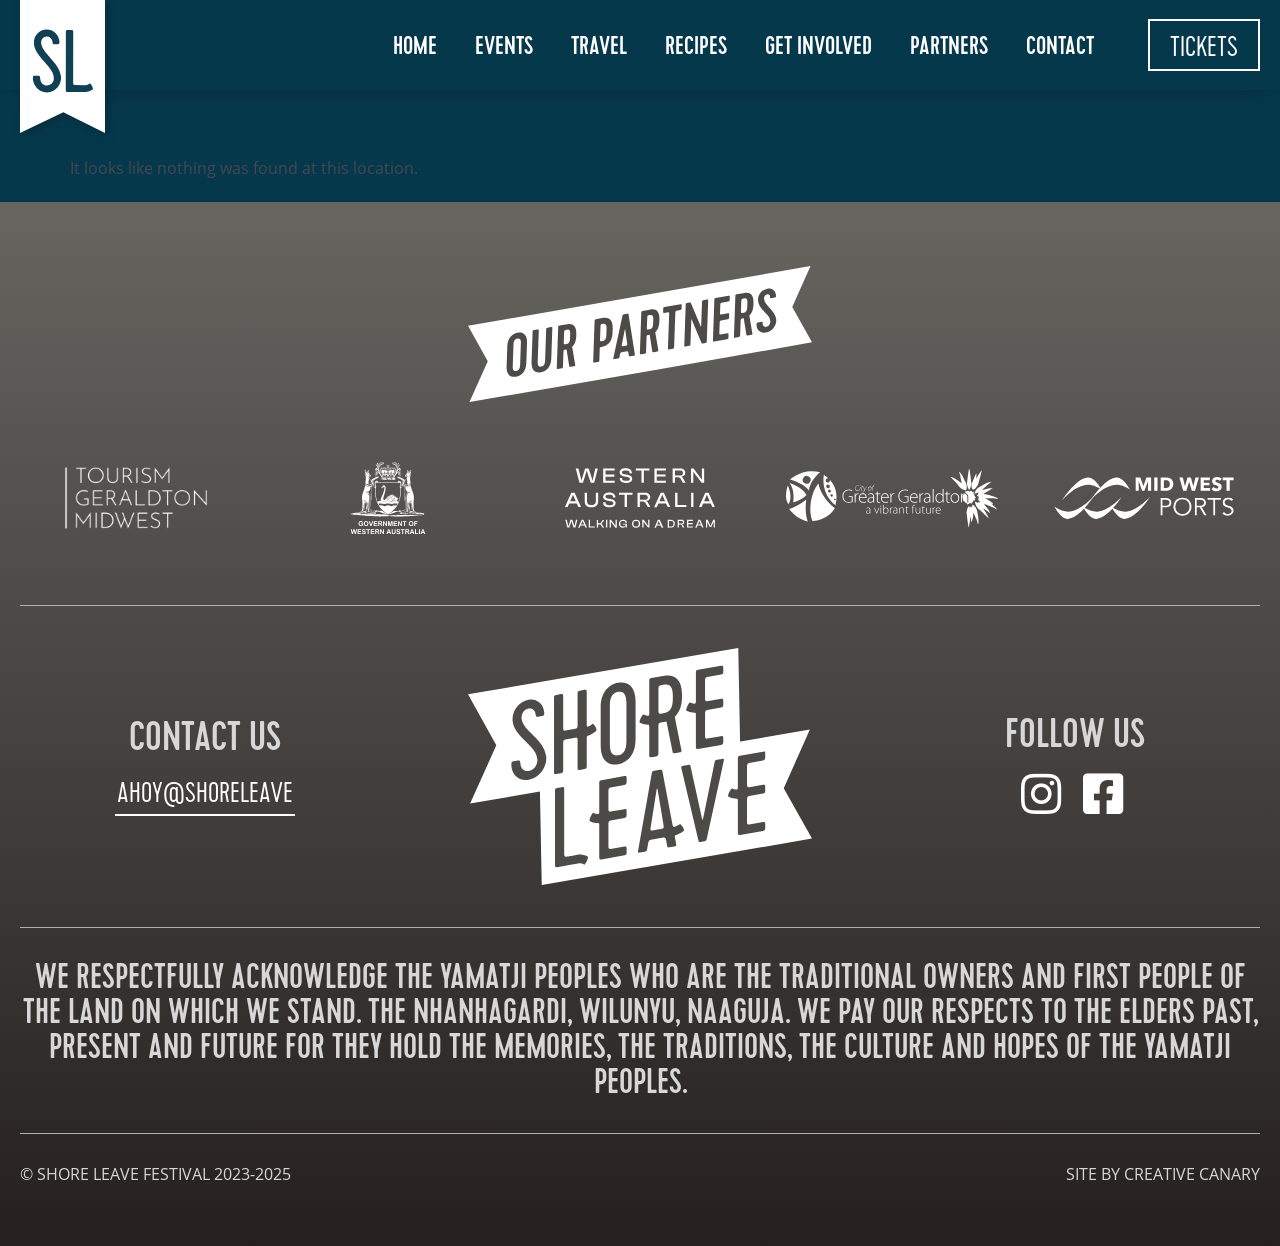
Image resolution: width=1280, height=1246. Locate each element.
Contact (1060, 46)
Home (415, 46)
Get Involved (818, 46)
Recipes (696, 46)
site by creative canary (1163, 1174)
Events (504, 46)
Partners (949, 46)
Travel (599, 46)
